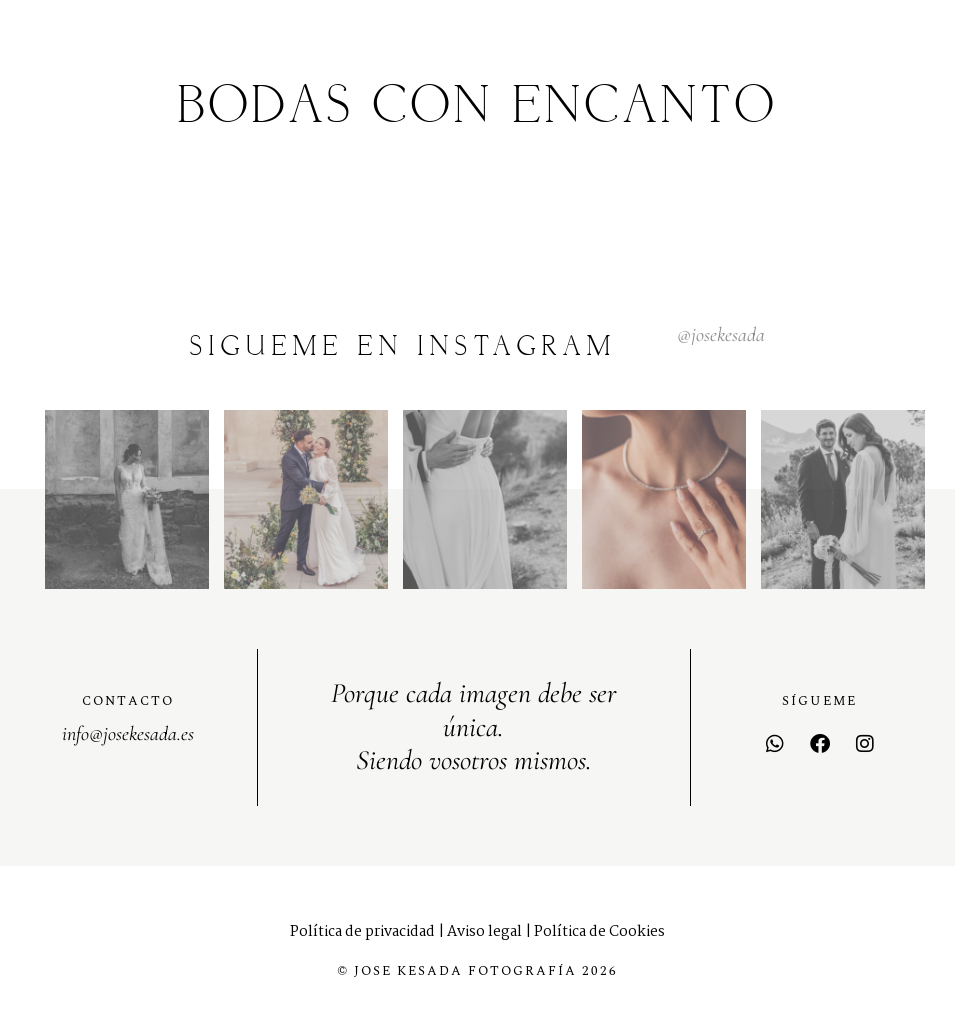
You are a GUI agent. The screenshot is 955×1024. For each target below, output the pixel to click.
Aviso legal (484, 932)
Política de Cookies (599, 932)
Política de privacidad (362, 932)
